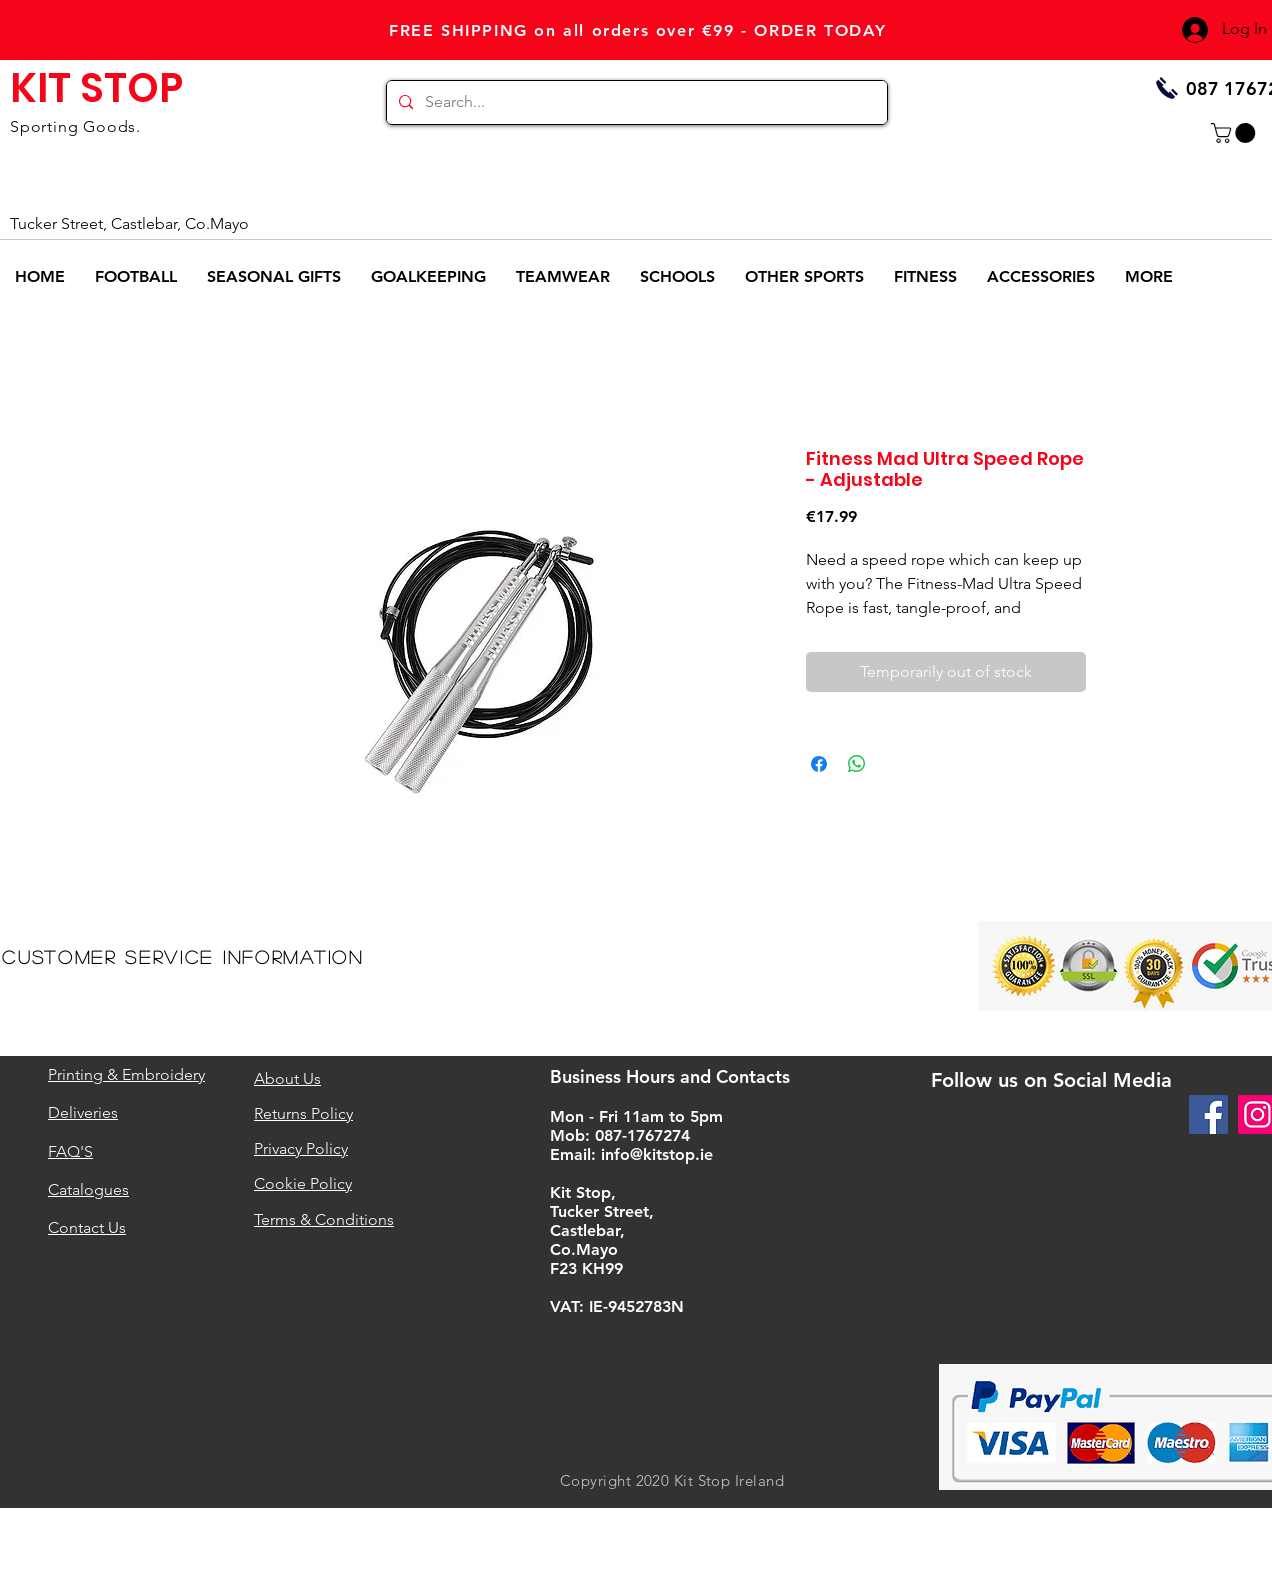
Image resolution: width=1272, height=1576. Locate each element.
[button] (1235, 133)
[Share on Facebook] (819, 764)
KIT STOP (96, 88)
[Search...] (635, 102)
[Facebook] (1208, 1114)
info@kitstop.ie (657, 1154)
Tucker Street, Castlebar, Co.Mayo (129, 223)
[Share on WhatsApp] (857, 764)
